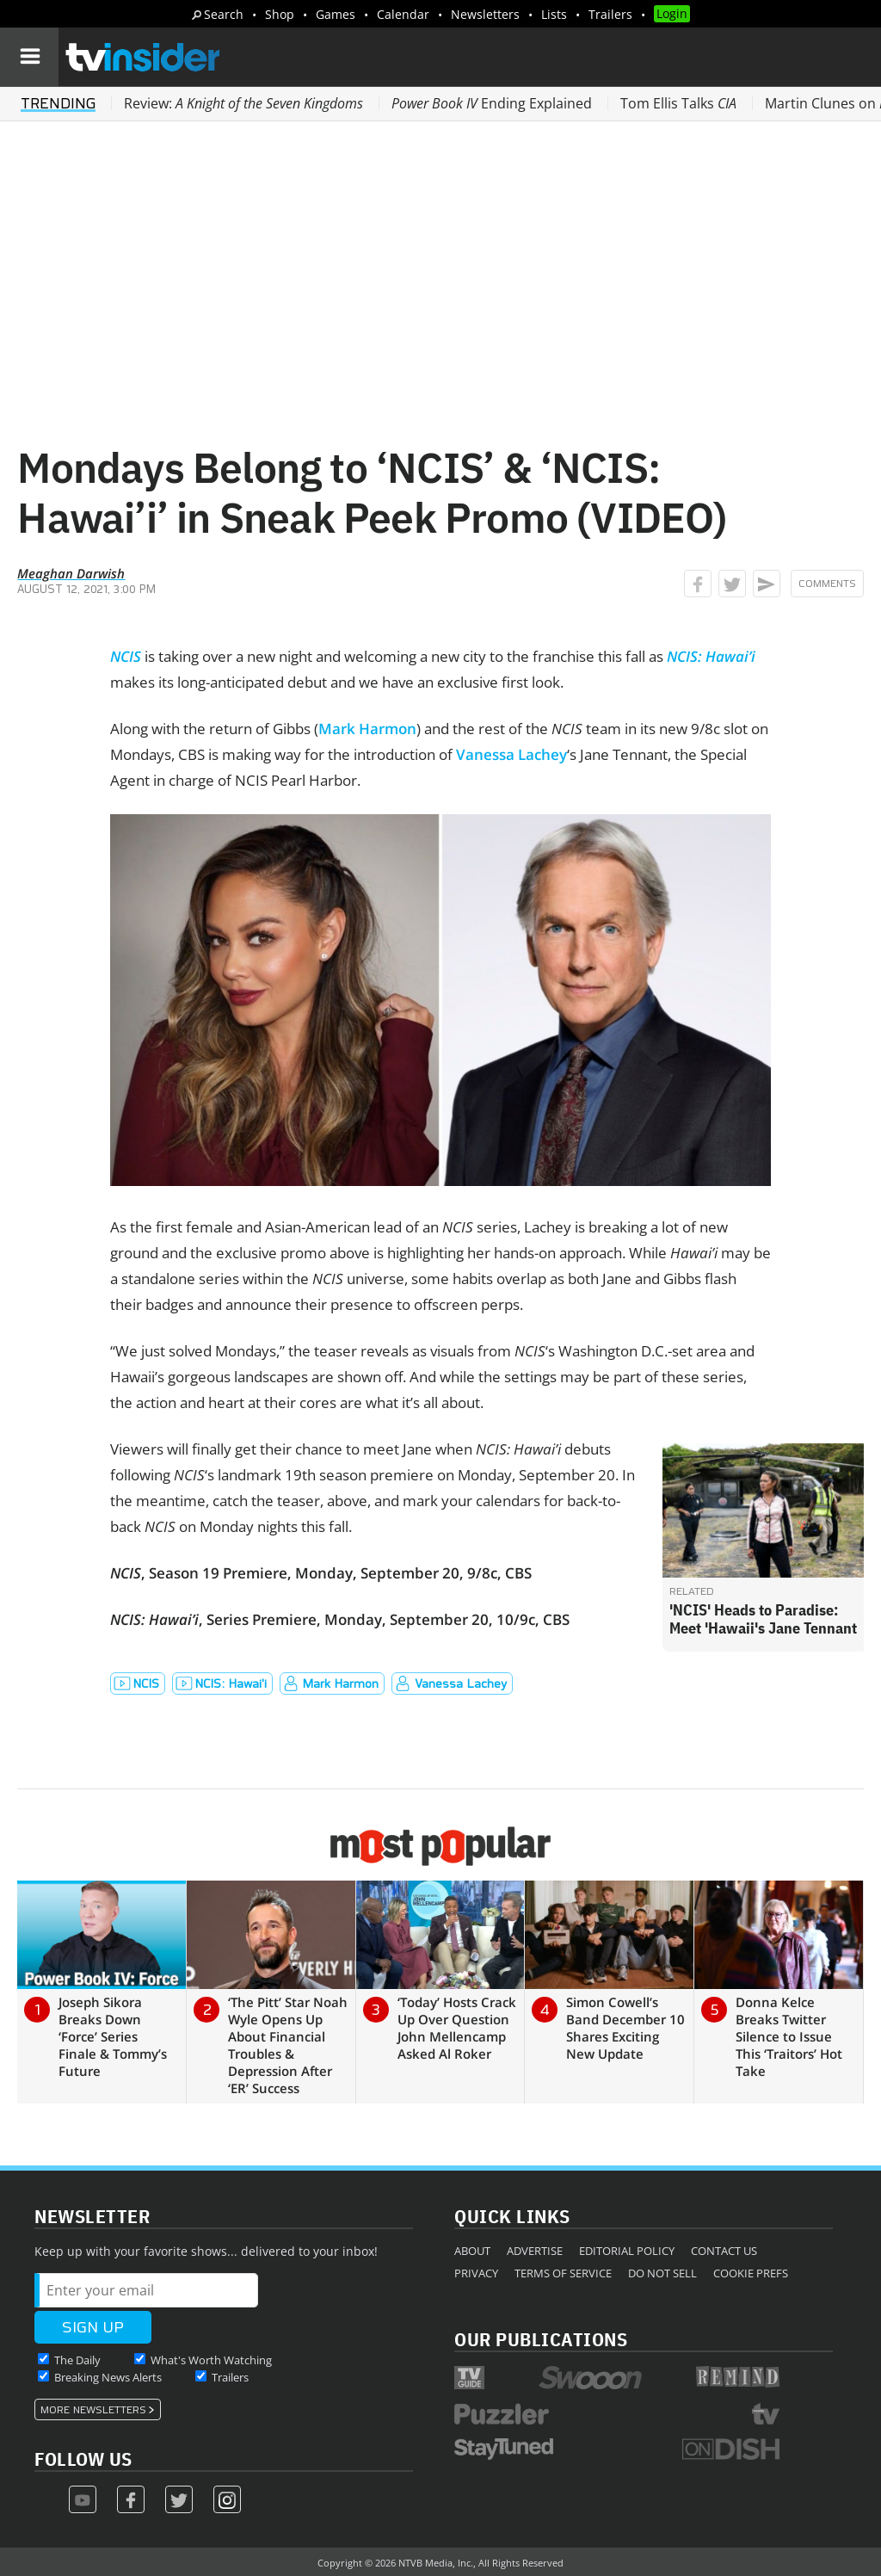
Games (335, 14)
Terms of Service (563, 2273)
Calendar (403, 14)
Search (223, 14)
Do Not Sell (662, 2273)
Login (671, 13)
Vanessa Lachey (511, 754)
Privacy (476, 2273)
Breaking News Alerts (108, 2377)
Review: (243, 103)
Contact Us (724, 2250)
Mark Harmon (367, 728)
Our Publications (540, 2338)
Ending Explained (491, 103)
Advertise (535, 2250)
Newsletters (485, 14)
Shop (279, 14)
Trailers (610, 14)
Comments (827, 584)
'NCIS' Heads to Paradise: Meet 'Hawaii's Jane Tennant (763, 1619)
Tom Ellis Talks (678, 103)
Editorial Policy (627, 2250)
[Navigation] (29, 57)
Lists (554, 14)
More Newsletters (93, 2410)
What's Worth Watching (211, 2360)
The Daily (77, 2360)
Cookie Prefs (750, 2273)
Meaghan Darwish (71, 573)
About (472, 2250)
